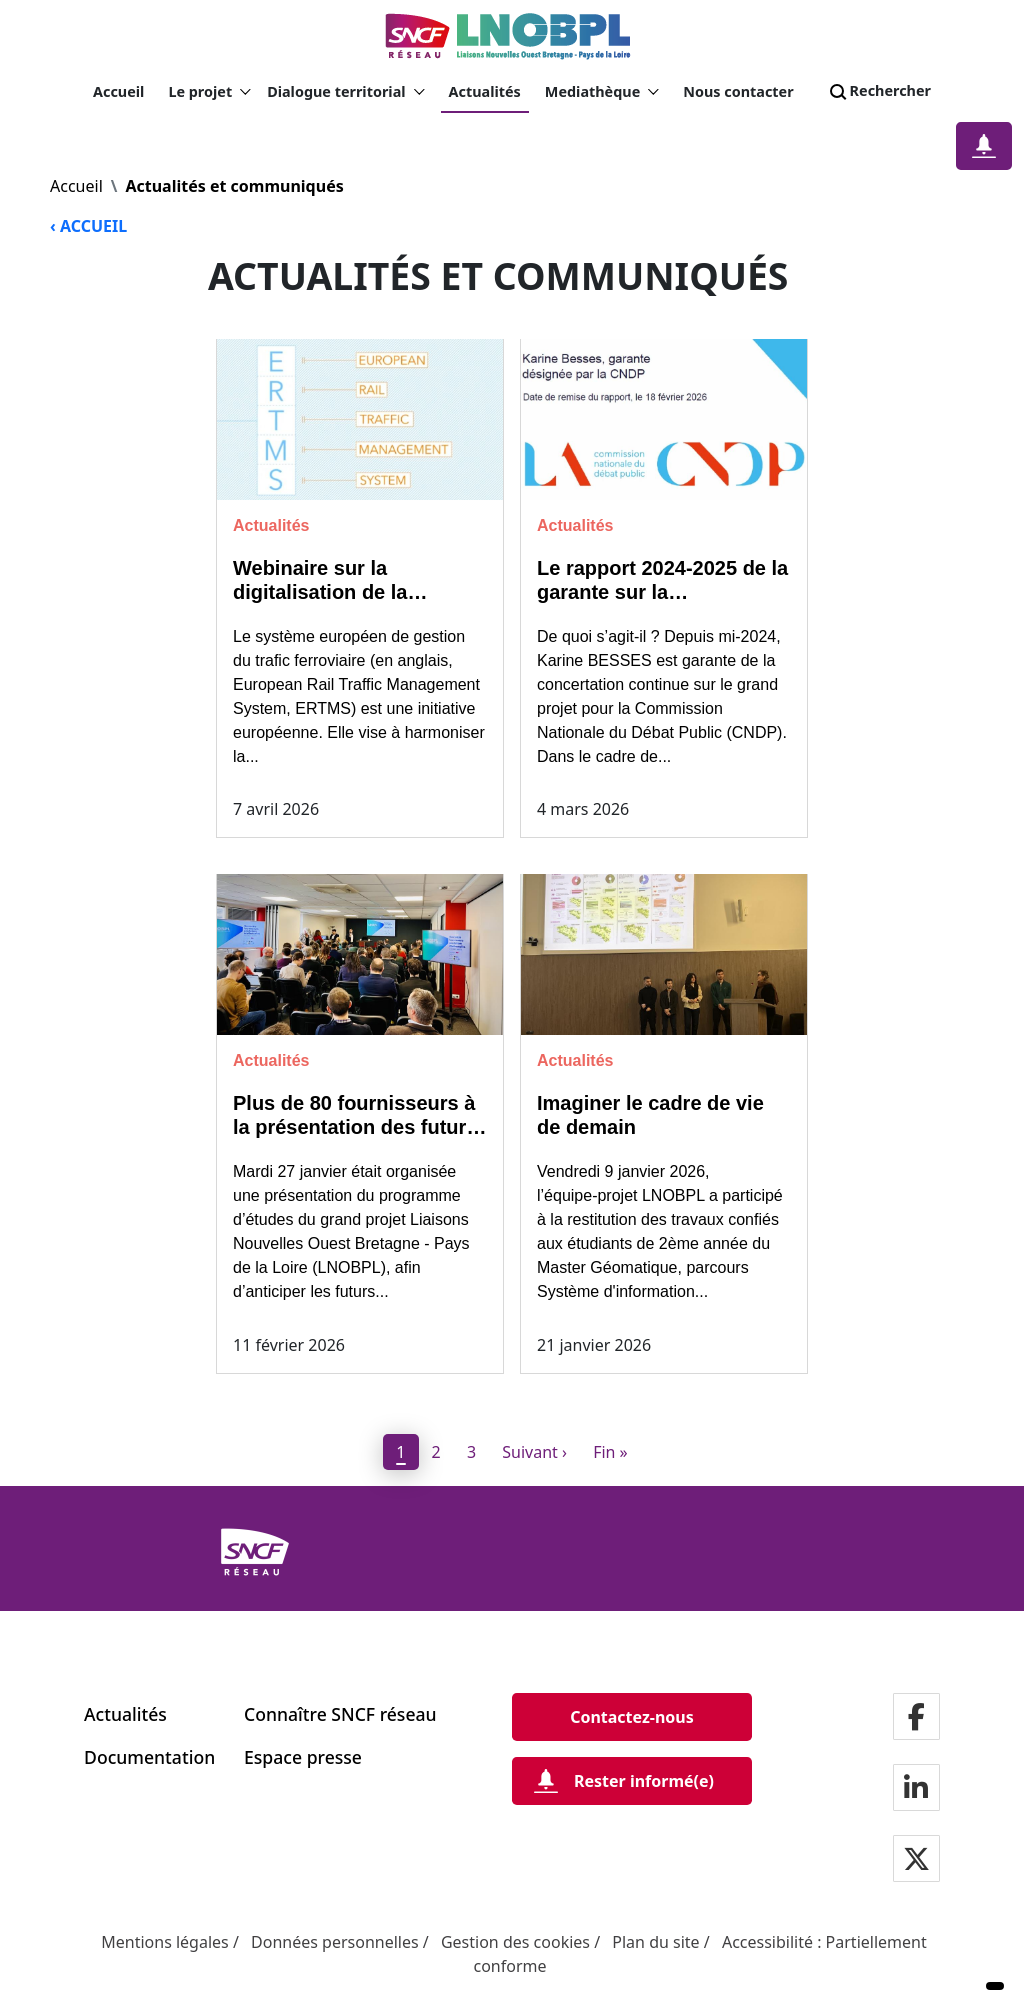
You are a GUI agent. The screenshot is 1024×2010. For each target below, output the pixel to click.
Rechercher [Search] (878, 92)
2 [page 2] (436, 1452)
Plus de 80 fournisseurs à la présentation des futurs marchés (355, 1127)
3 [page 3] (471, 1452)
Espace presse (303, 1757)
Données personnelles (335, 1942)
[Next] (535, 1452)
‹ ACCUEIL (88, 226)
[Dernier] (611, 1452)
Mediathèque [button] (602, 92)
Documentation (149, 1757)
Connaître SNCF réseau (340, 1714)
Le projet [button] (209, 92)
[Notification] (984, 146)
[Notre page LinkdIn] (916, 1789)
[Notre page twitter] (916, 1860)
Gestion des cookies (515, 1942)
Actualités (485, 91)
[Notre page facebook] (916, 1718)
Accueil (118, 91)
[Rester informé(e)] (632, 1781)
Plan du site (655, 1942)
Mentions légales (165, 1942)
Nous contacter (738, 91)
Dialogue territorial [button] (345, 92)
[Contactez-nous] (632, 1717)
